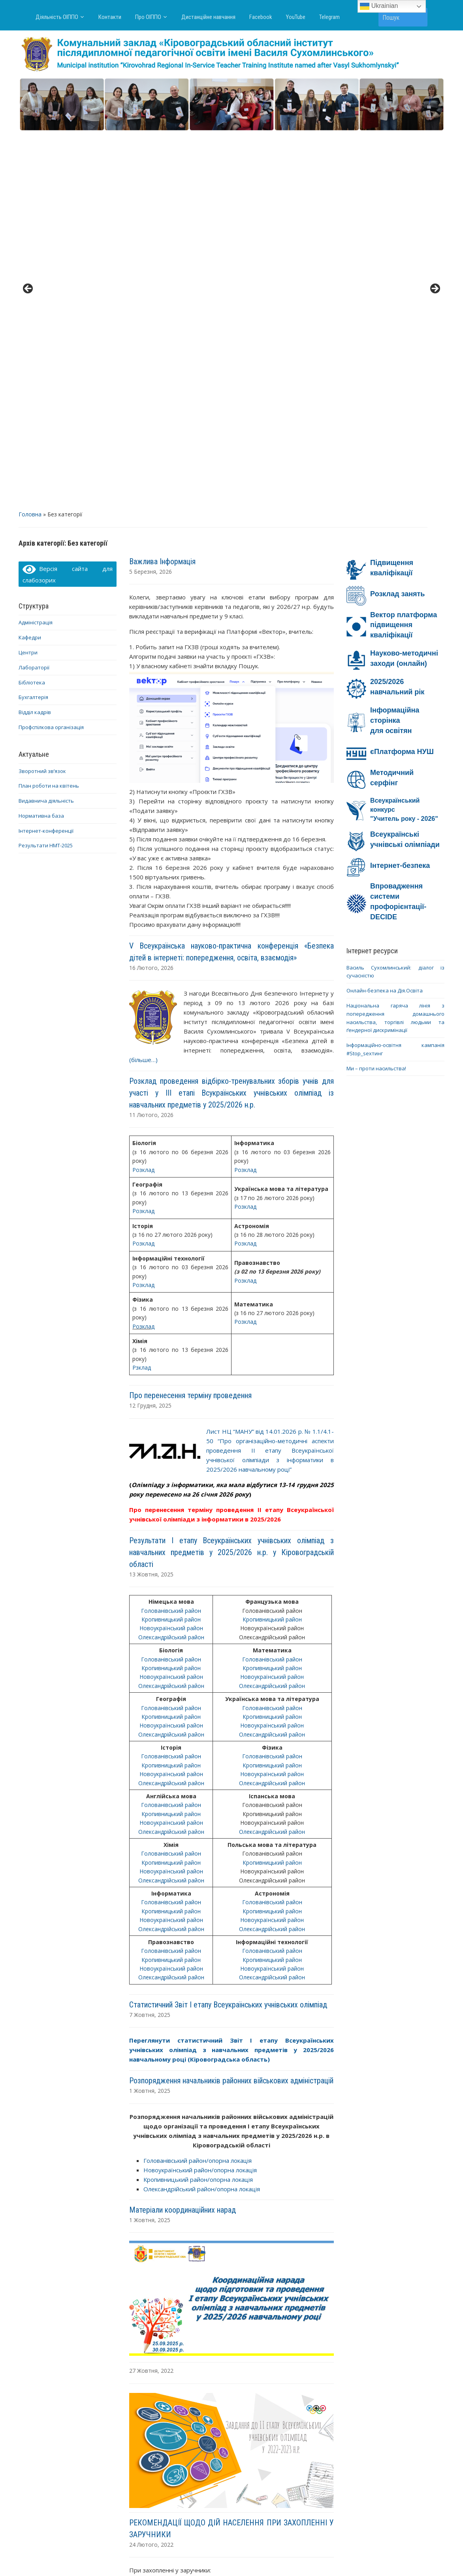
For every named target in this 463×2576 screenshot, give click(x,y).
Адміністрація (36, 249)
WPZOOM (309, 2555)
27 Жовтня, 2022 (151, 1997)
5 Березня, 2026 (150, 198)
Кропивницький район (171, 1246)
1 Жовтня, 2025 (149, 1718)
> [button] (434, 103)
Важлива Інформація (162, 188)
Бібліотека (32, 309)
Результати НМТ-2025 (46, 472)
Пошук (417, 17)
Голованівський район (171, 1237)
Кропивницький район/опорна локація (198, 1806)
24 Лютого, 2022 (151, 2171)
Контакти (109, 17)
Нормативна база (41, 442)
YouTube (295, 17)
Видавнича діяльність (46, 427)
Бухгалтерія (33, 324)
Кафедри (30, 264)
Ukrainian (379, 6)
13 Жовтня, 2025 (151, 1201)
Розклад (143, 796)
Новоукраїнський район (171, 1255)
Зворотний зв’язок (42, 397)
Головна (30, 141)
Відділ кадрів (35, 339)
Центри (28, 279)
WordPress (193, 2555)
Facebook (260, 17)
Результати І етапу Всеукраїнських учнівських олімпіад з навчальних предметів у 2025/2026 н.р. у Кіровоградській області (231, 1179)
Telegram (329, 17)
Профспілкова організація (51, 353)
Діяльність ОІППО (57, 17)
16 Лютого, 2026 (151, 594)
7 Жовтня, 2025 (149, 1641)
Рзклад (141, 994)
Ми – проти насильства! (376, 695)
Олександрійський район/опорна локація (201, 1816)
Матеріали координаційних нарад (182, 1836)
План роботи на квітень (49, 412)
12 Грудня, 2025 (150, 1032)
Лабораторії (34, 294)
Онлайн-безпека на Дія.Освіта (384, 617)
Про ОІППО (148, 17)
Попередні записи (166, 2465)
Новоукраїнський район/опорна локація (200, 1797)
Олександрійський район (171, 1264)
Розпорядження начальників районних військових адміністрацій (231, 1707)
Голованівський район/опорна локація (197, 1787)
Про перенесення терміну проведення (190, 1022)
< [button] (28, 103)
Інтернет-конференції (46, 457)
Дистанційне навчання (208, 17)
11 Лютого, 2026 (151, 742)
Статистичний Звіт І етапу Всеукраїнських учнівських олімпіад (228, 1631)
